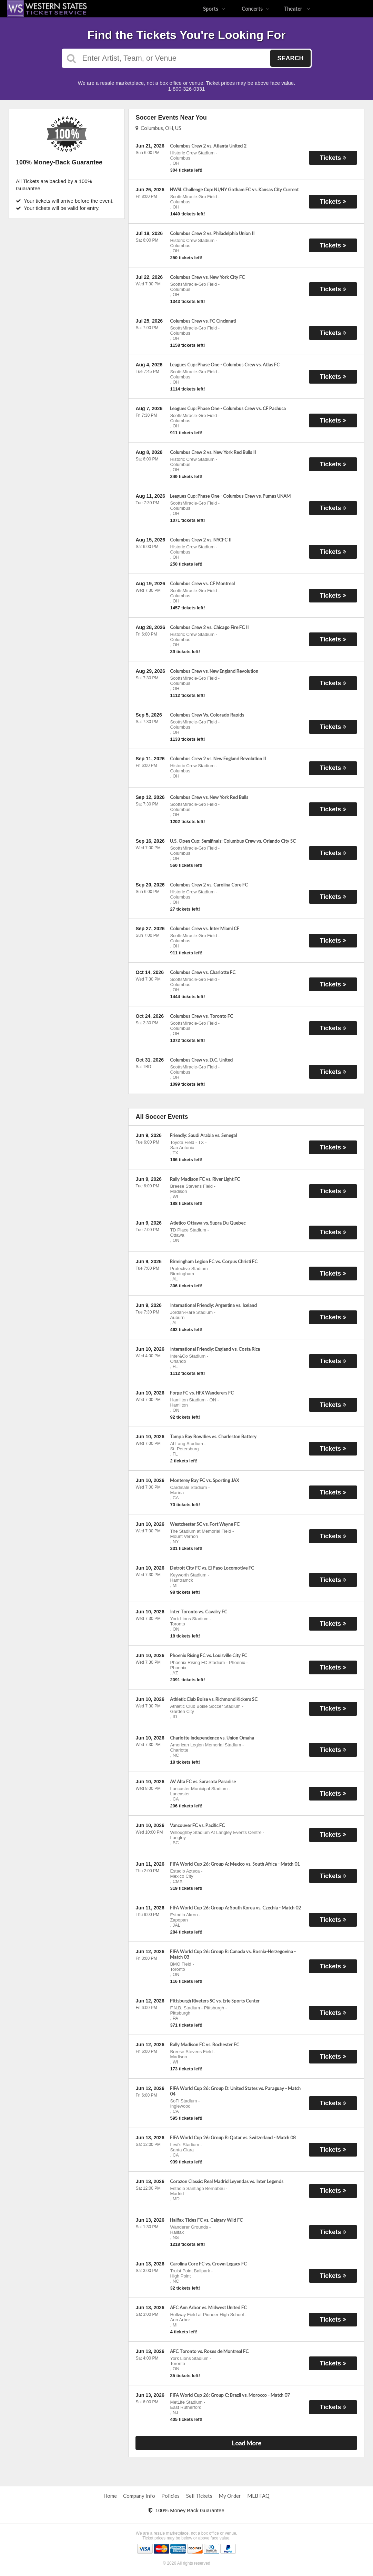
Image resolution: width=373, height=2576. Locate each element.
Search (290, 58)
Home (110, 2496)
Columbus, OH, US (158, 128)
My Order (230, 2496)
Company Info (139, 2496)
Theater (297, 9)
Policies (170, 2496)
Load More (246, 2443)
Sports (214, 9)
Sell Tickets (199, 2496)
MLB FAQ (258, 2496)
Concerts (256, 9)
